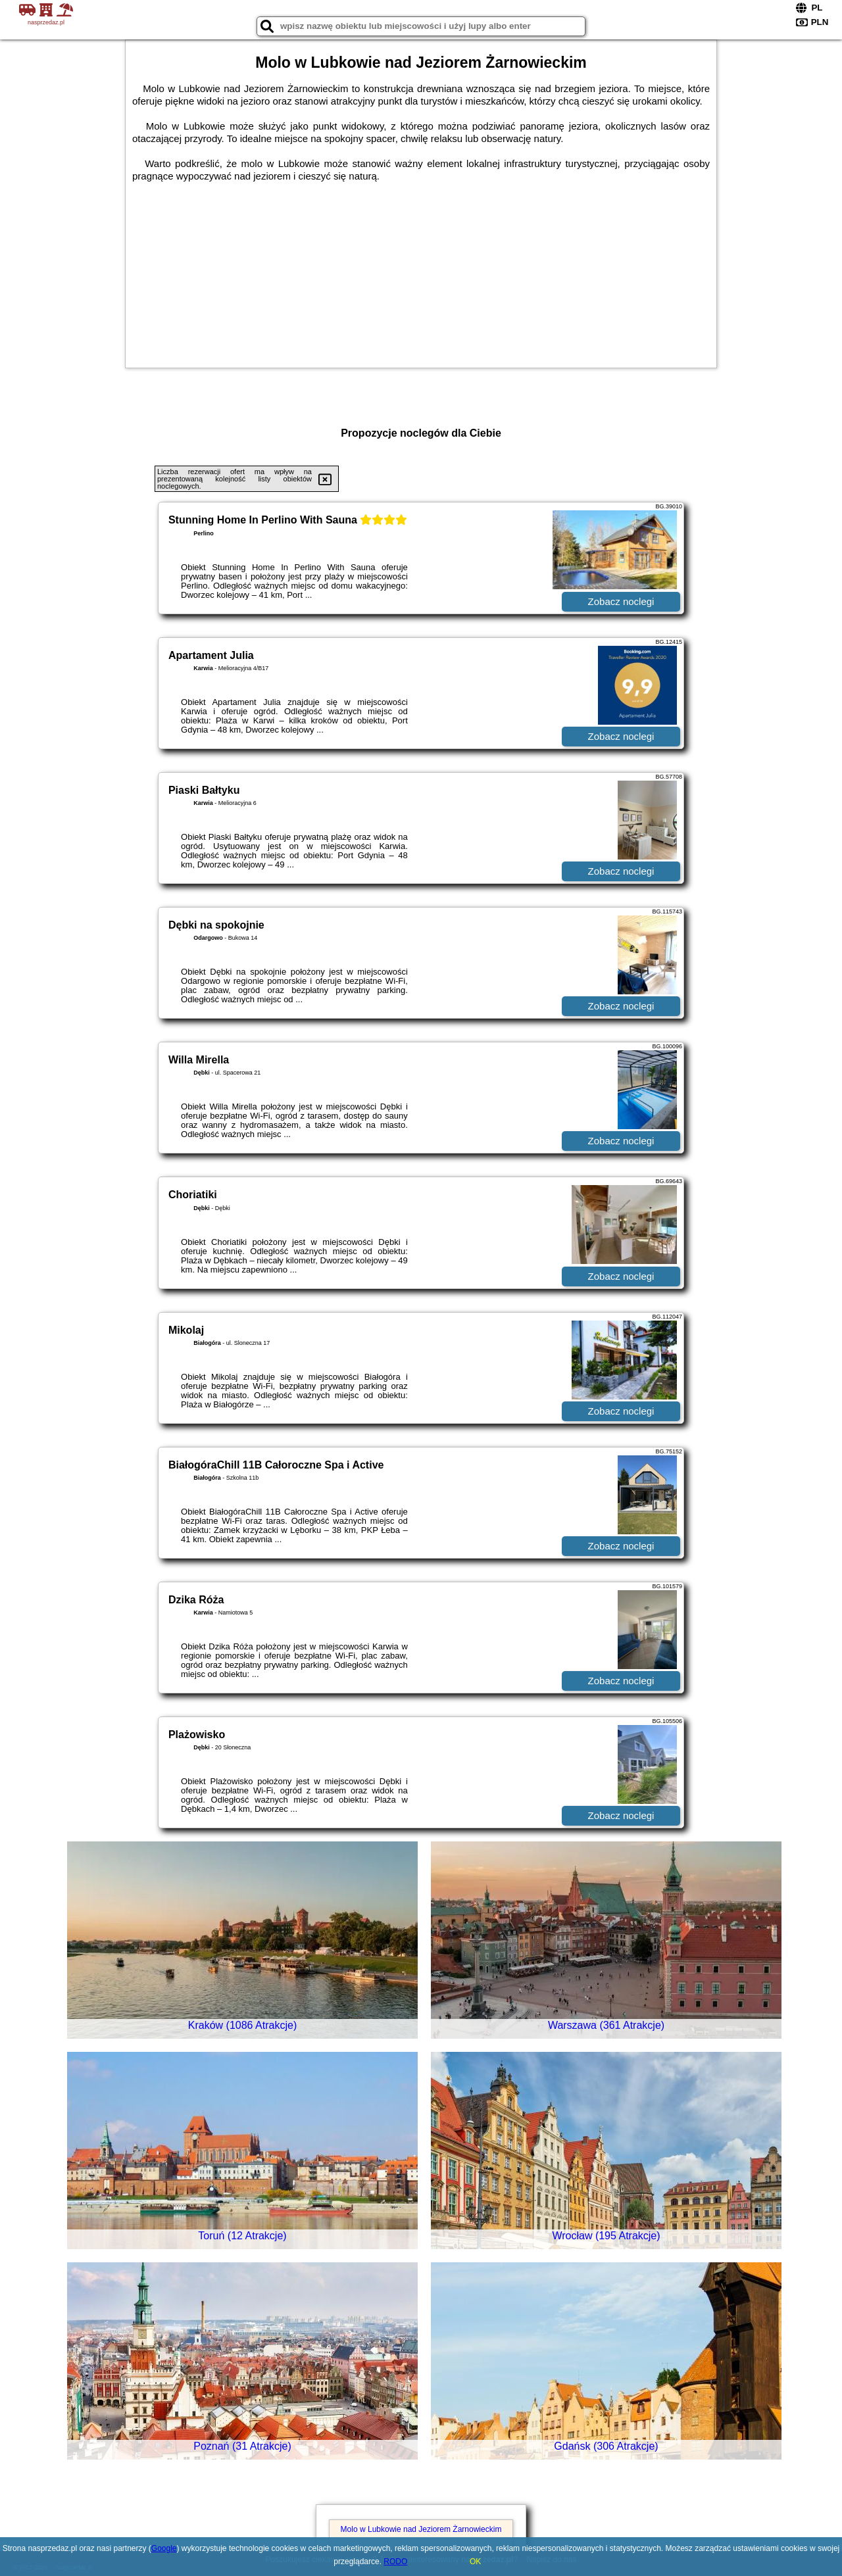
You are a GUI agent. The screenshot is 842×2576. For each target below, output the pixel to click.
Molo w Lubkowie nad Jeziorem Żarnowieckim (421, 2529)
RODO (395, 2561)
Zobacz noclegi (621, 601)
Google (164, 2548)
